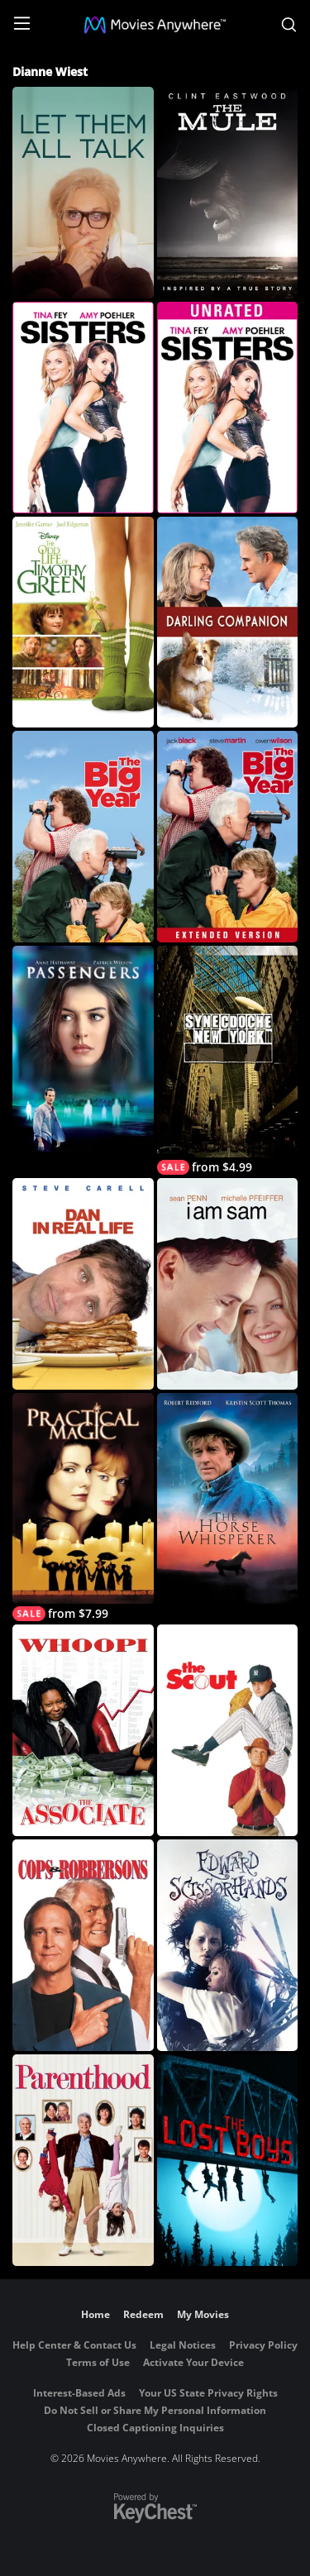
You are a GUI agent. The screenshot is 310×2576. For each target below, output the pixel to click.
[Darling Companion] (227, 622)
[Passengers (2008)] (83, 1051)
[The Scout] (227, 1730)
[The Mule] (227, 192)
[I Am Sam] (227, 1284)
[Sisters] (83, 407)
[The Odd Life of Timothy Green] (83, 622)
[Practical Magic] (83, 1507)
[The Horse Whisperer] (227, 1499)
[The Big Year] (83, 836)
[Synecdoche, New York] (227, 1060)
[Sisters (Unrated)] (227, 407)
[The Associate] (83, 1730)
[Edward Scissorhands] (227, 1945)
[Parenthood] (83, 2160)
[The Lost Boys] (227, 2160)
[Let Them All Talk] (83, 192)
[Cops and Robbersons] (83, 1945)
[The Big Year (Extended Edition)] (227, 836)
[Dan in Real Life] (83, 1284)
